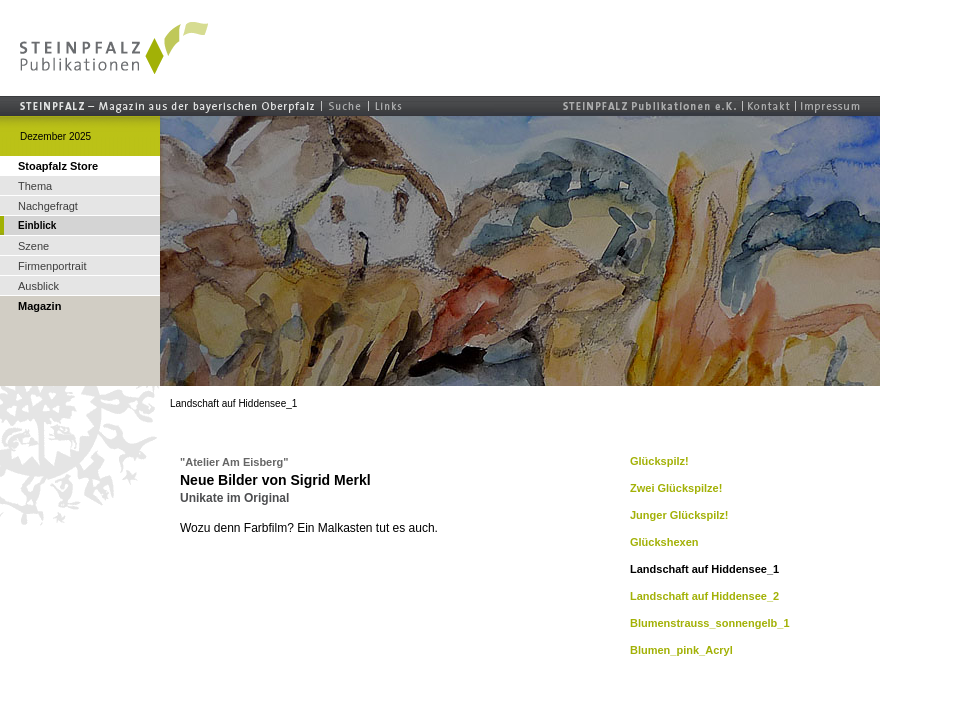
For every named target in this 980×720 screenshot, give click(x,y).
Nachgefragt (48, 206)
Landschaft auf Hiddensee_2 (704, 596)
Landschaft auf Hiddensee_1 (704, 569)
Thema (35, 186)
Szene (33, 246)
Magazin (39, 306)
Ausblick (38, 286)
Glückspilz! (659, 461)
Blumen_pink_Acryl (681, 650)
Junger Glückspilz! (679, 515)
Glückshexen (664, 542)
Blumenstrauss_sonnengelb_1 (710, 623)
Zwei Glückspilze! (676, 488)
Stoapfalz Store (58, 166)
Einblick (37, 225)
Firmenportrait (52, 266)
